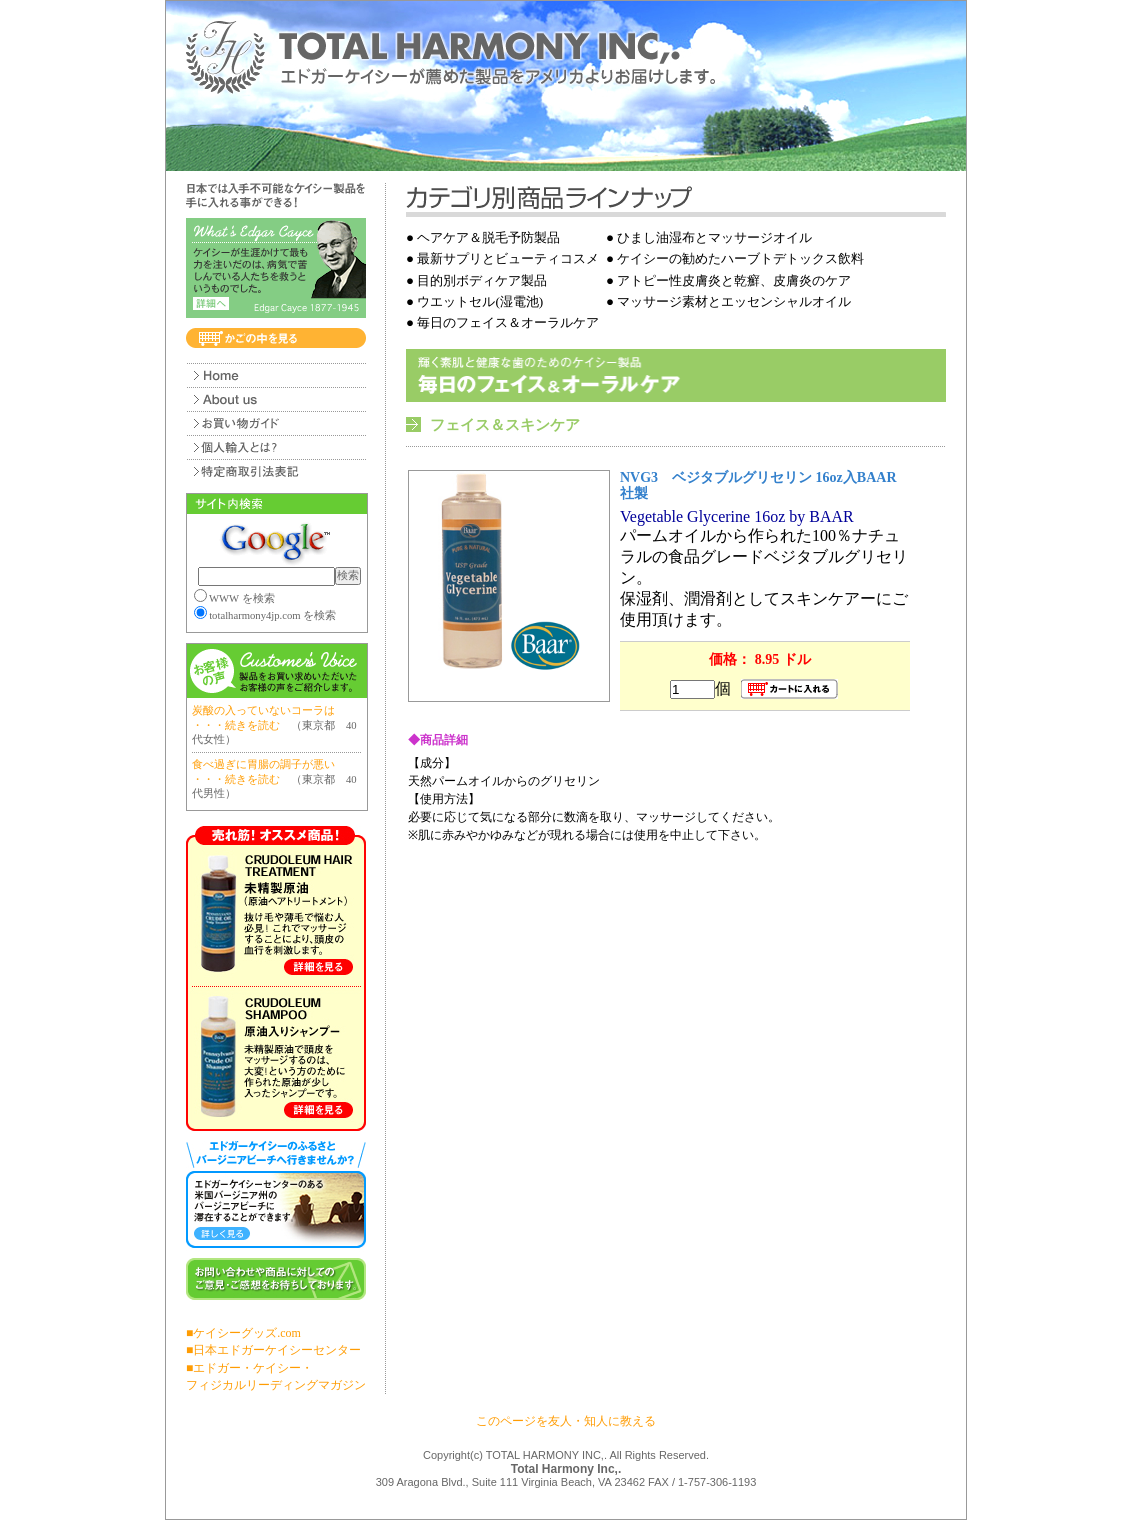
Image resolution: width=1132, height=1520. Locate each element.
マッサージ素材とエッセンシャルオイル (734, 301)
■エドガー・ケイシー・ (249, 1368)
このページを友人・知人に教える (566, 1421)
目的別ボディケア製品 (482, 280)
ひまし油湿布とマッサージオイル (714, 237)
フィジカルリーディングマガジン (276, 1385)
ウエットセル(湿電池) (480, 301)
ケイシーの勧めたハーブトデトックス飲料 (740, 258)
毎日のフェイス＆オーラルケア (508, 322)
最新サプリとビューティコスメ (508, 258)
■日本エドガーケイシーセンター (273, 1350)
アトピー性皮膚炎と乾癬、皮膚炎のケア (734, 280)
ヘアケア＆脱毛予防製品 (488, 237)
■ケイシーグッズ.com (243, 1333)
